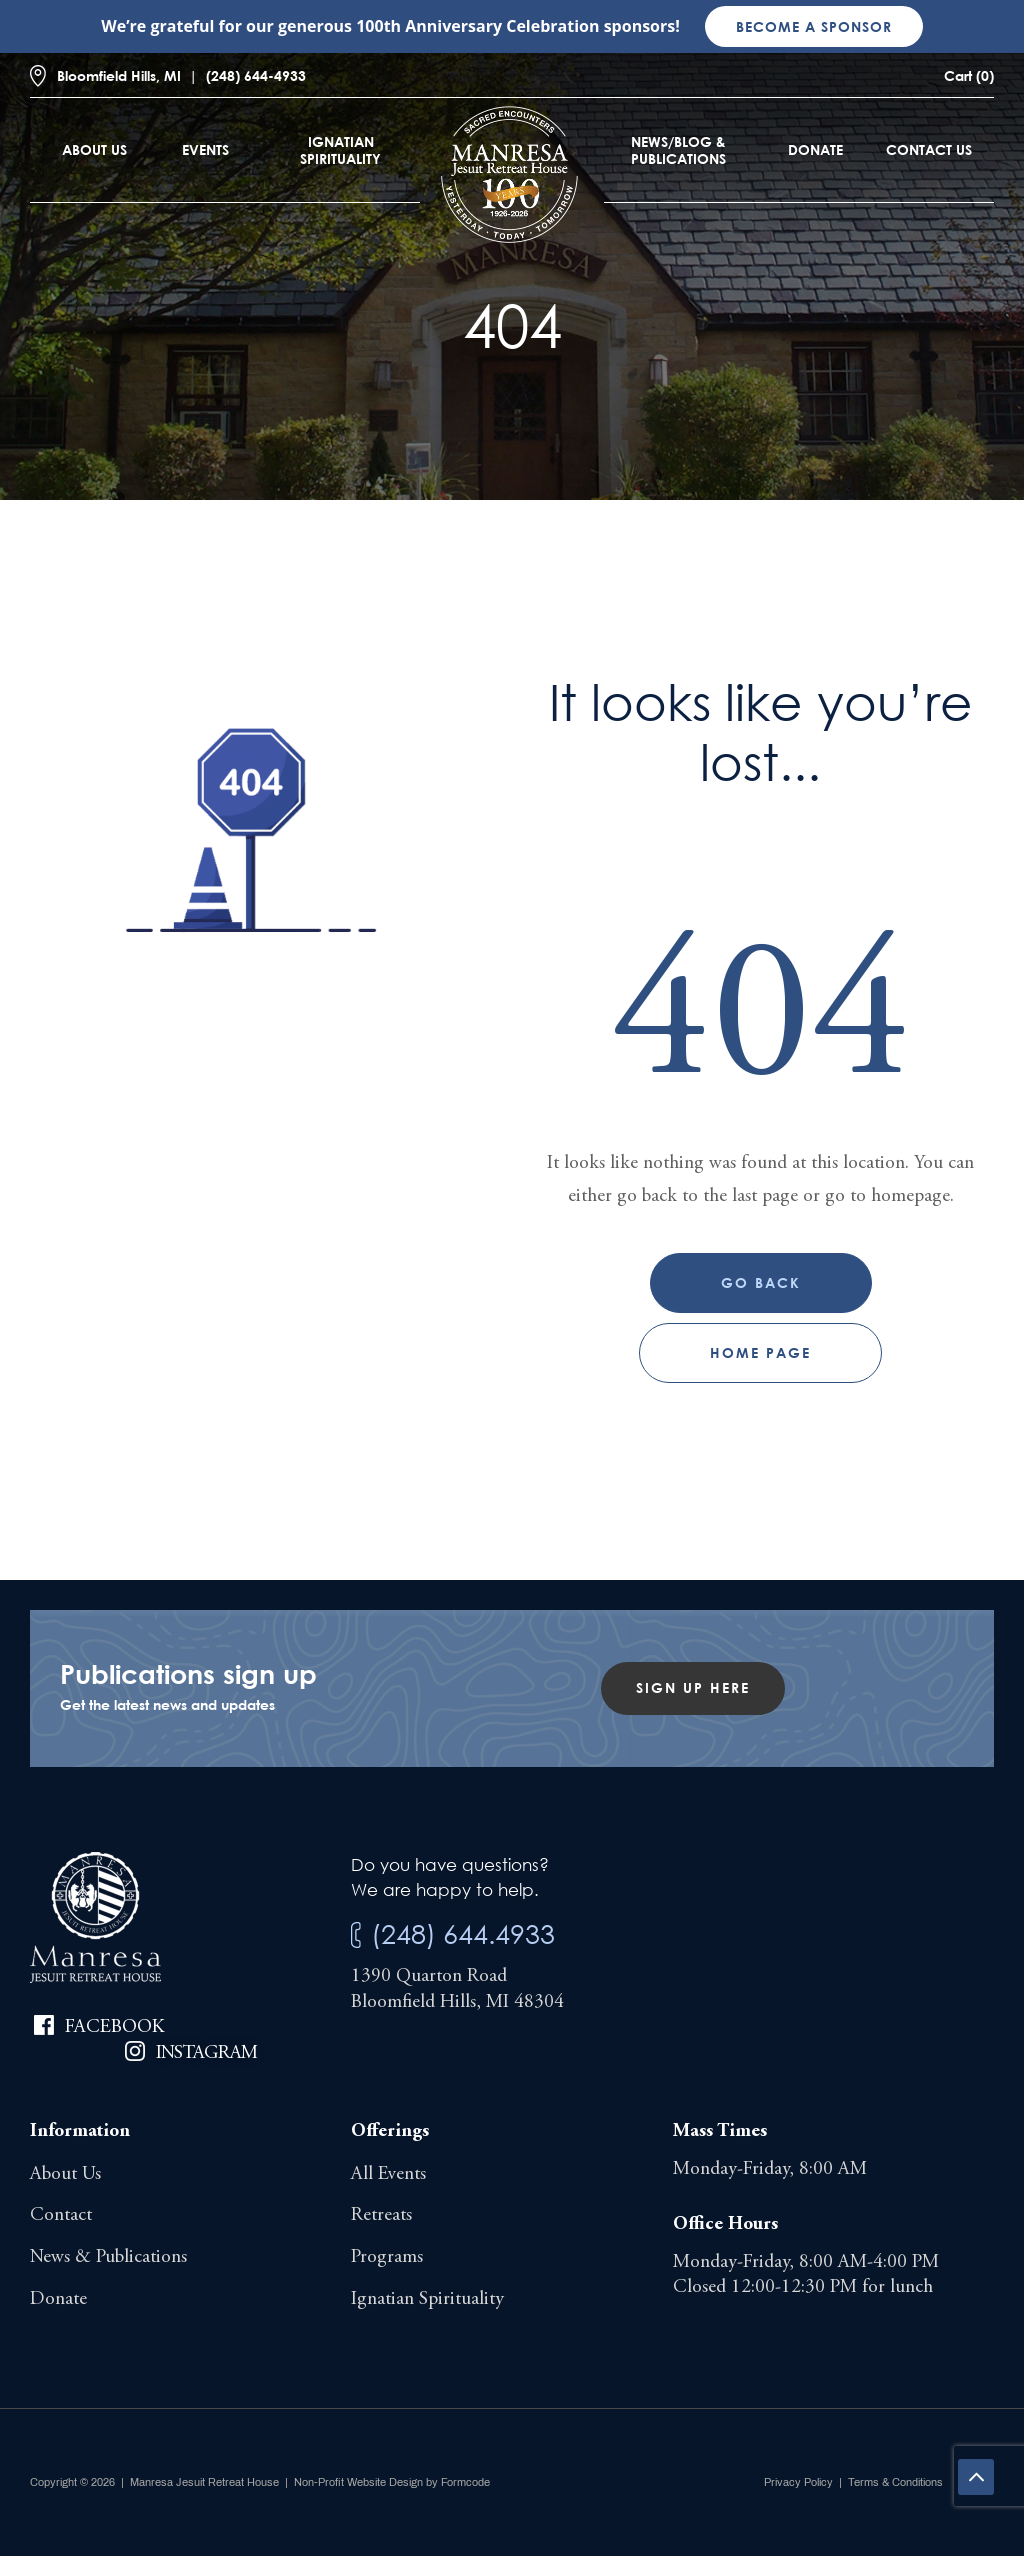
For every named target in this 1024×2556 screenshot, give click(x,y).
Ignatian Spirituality (340, 150)
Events (205, 149)
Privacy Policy (798, 2482)
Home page (760, 1352)
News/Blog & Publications (678, 150)
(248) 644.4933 (463, 1933)
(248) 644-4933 (256, 75)
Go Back (761, 1282)
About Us (94, 149)
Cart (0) (969, 75)
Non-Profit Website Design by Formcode (392, 2482)
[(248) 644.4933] (356, 1935)
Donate (815, 149)
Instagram (207, 2053)
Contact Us (929, 149)
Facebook (114, 2027)
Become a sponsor (814, 26)
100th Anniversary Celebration (477, 26)
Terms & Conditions (895, 2482)
